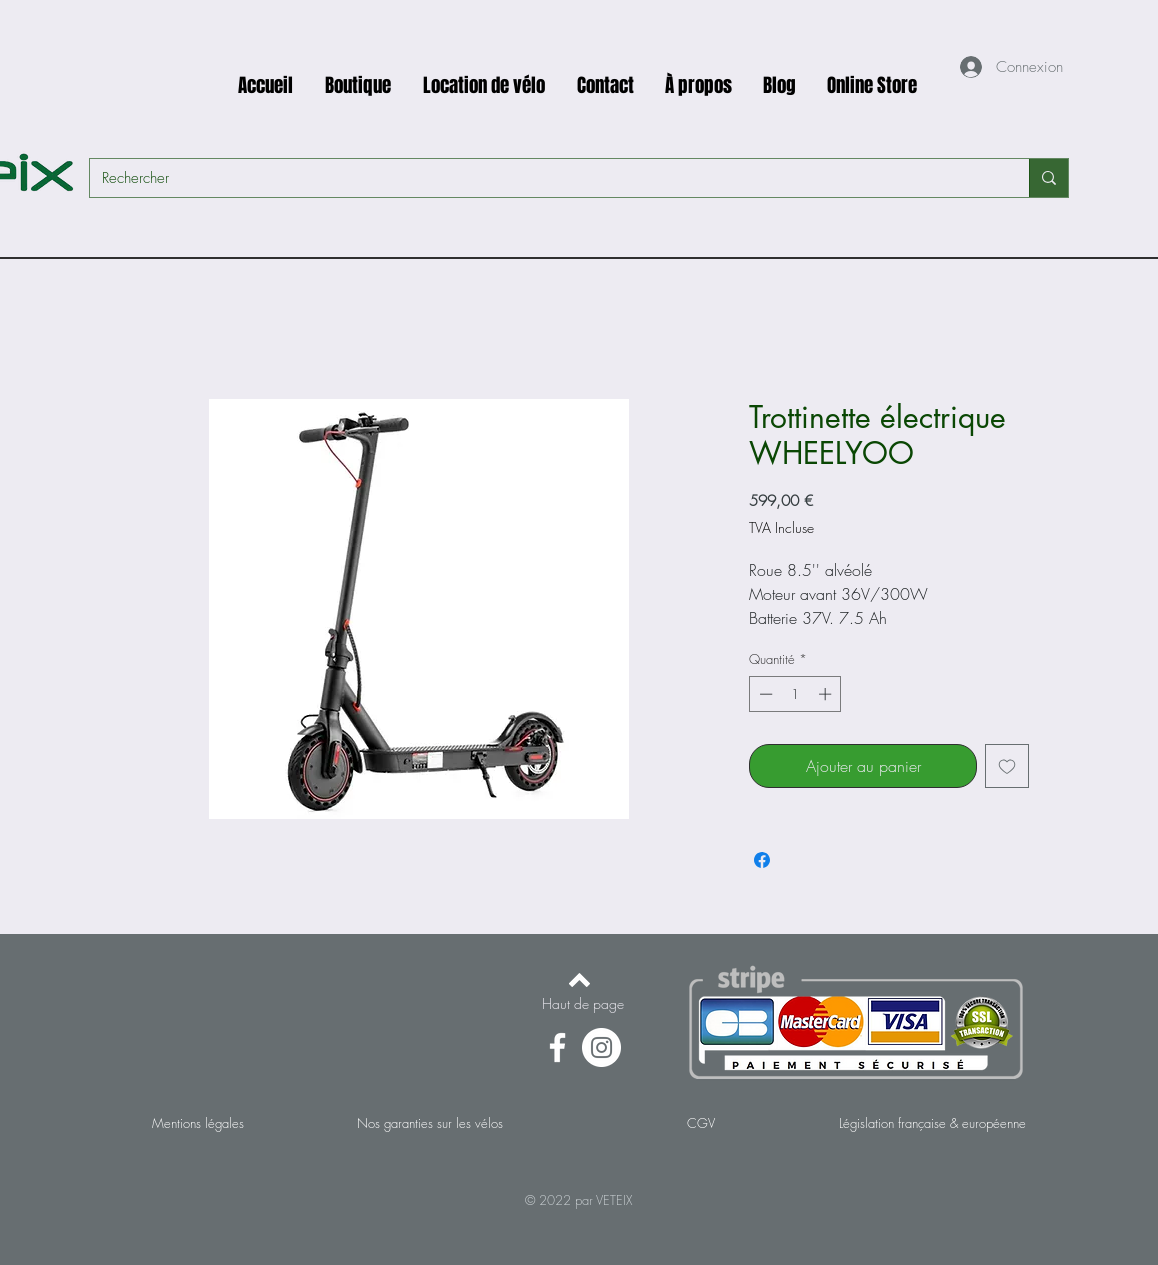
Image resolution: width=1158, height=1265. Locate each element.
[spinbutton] (795, 694)
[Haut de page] (583, 1004)
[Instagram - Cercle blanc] (601, 1047)
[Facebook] (557, 1047)
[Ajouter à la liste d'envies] (1007, 766)
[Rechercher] (544, 178)
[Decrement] (764, 694)
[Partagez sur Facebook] (762, 860)
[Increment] (827, 694)
